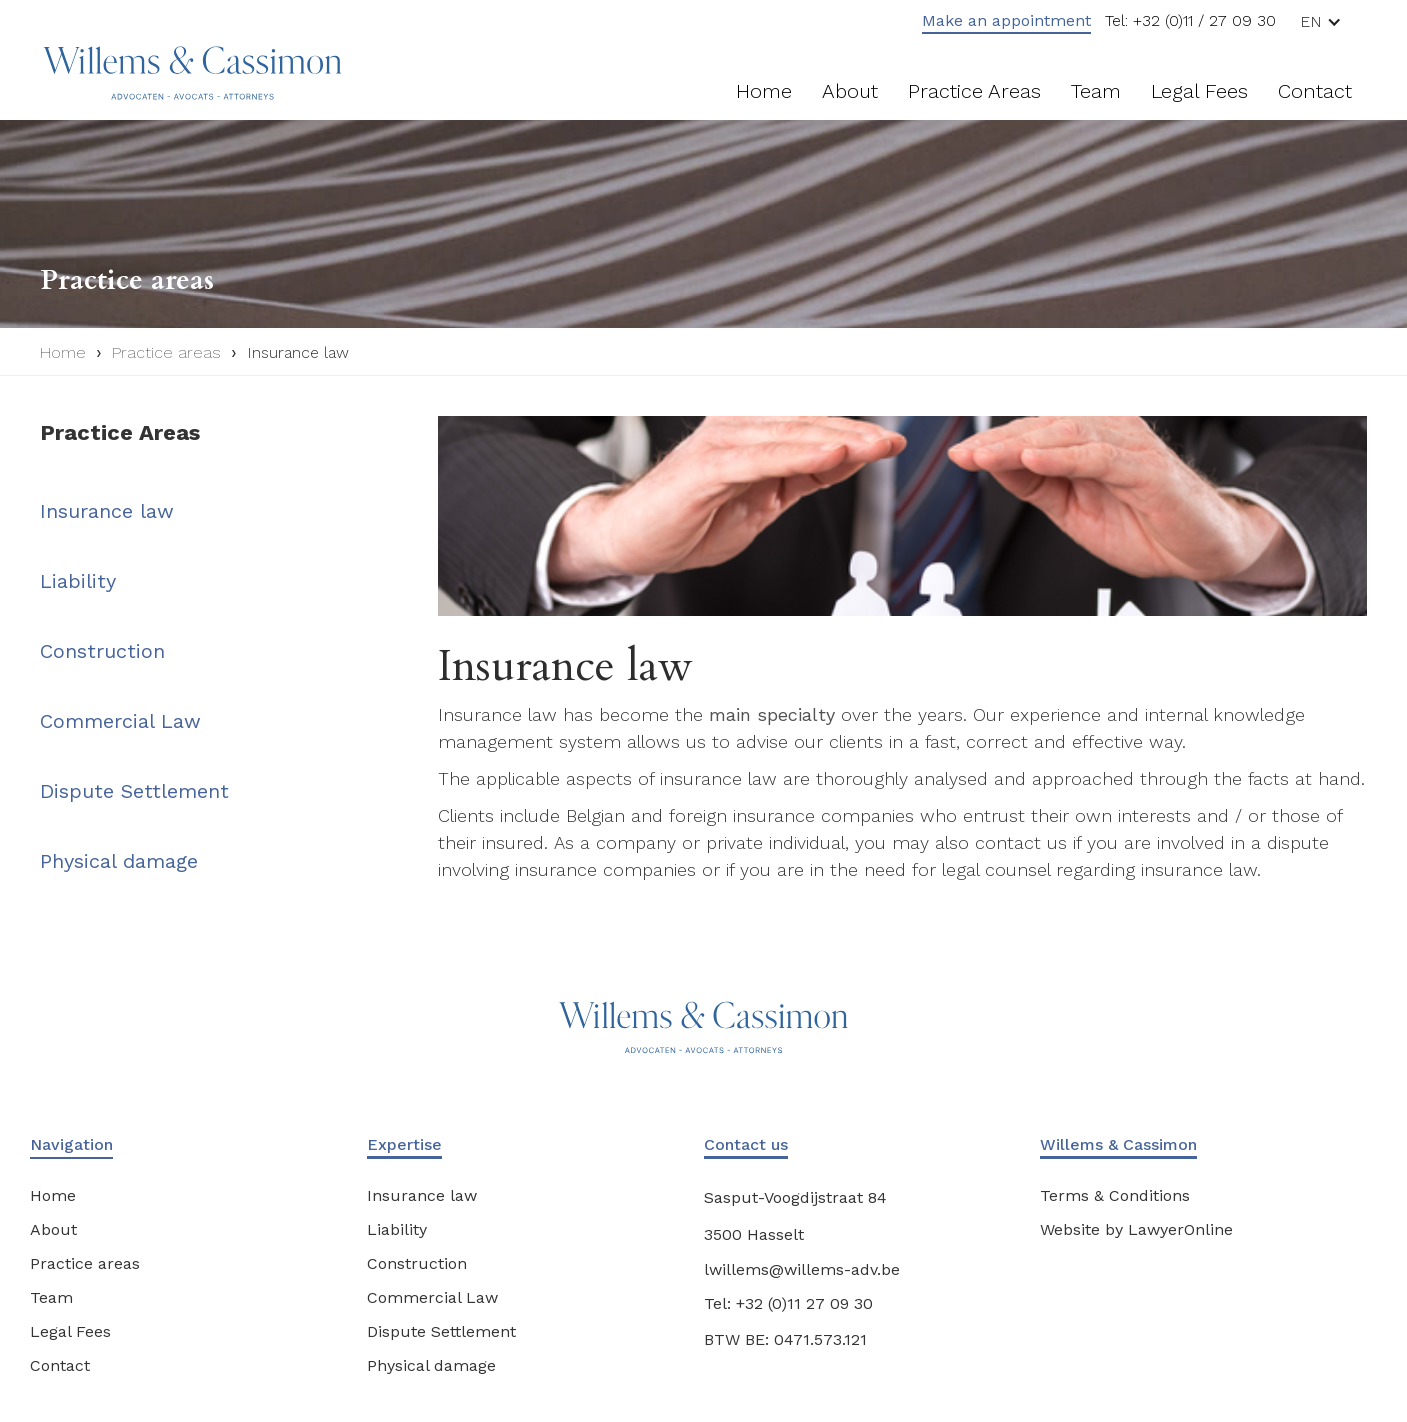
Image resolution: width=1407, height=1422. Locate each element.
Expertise (404, 1144)
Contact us (746, 1144)
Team (1096, 91)
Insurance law (298, 352)
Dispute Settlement (134, 791)
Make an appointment (1006, 20)
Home (764, 91)
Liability (78, 581)
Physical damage (119, 861)
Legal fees (1199, 91)
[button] (1328, 21)
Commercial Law (120, 721)
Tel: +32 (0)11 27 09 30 (788, 1303)
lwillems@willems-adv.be (802, 1269)
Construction (102, 651)
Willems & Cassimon (1118, 1144)
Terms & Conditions (1115, 1195)
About (850, 91)
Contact (1315, 91)
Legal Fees (70, 1331)
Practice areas (974, 91)
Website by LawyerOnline (1136, 1229)
